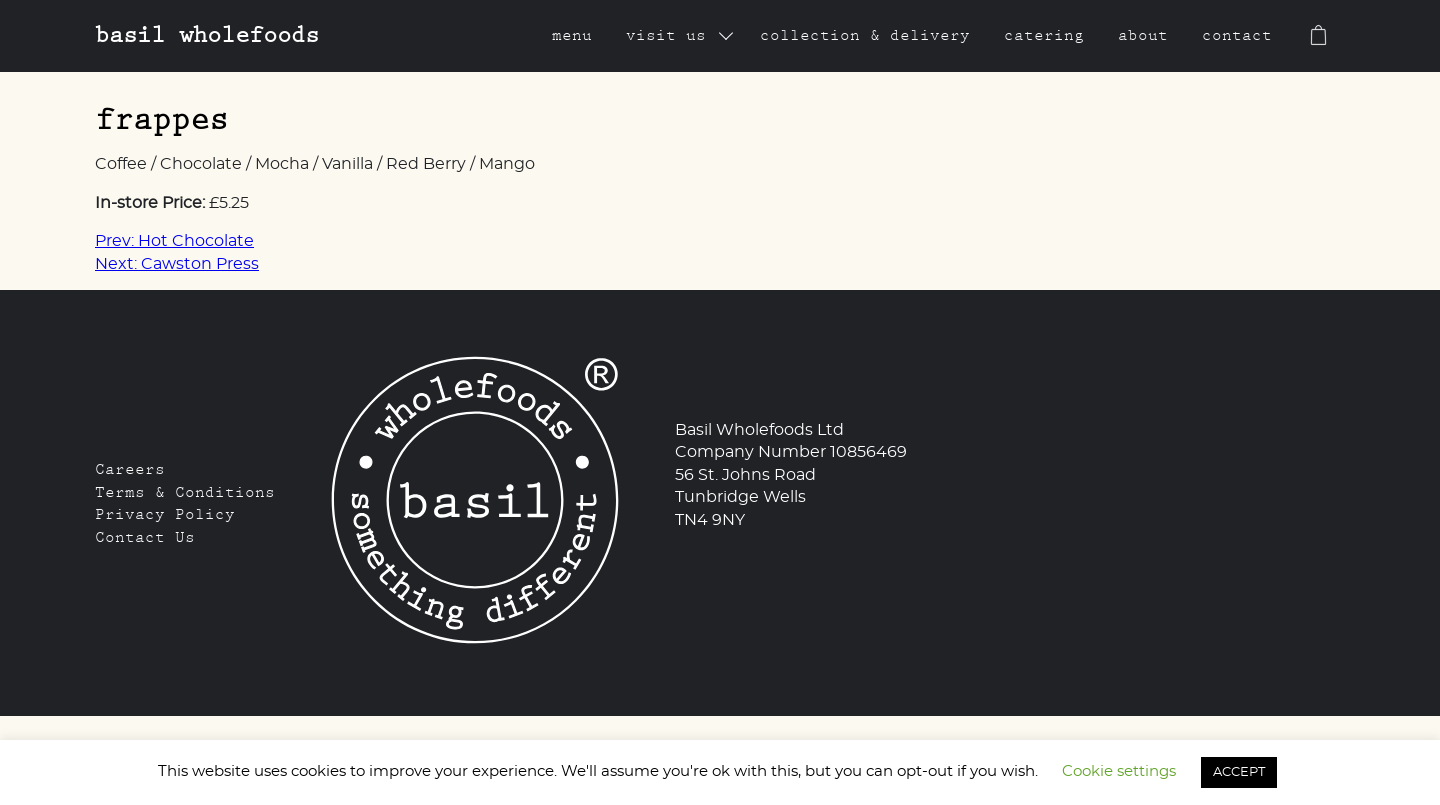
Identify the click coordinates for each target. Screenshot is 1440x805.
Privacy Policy (165, 514)
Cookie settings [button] (1119, 771)
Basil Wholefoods (207, 34)
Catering (1044, 35)
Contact (1237, 35)
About (1143, 35)
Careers (130, 469)
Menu (572, 35)
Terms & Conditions (185, 492)
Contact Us (145, 537)
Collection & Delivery (865, 35)
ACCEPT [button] (1239, 772)
